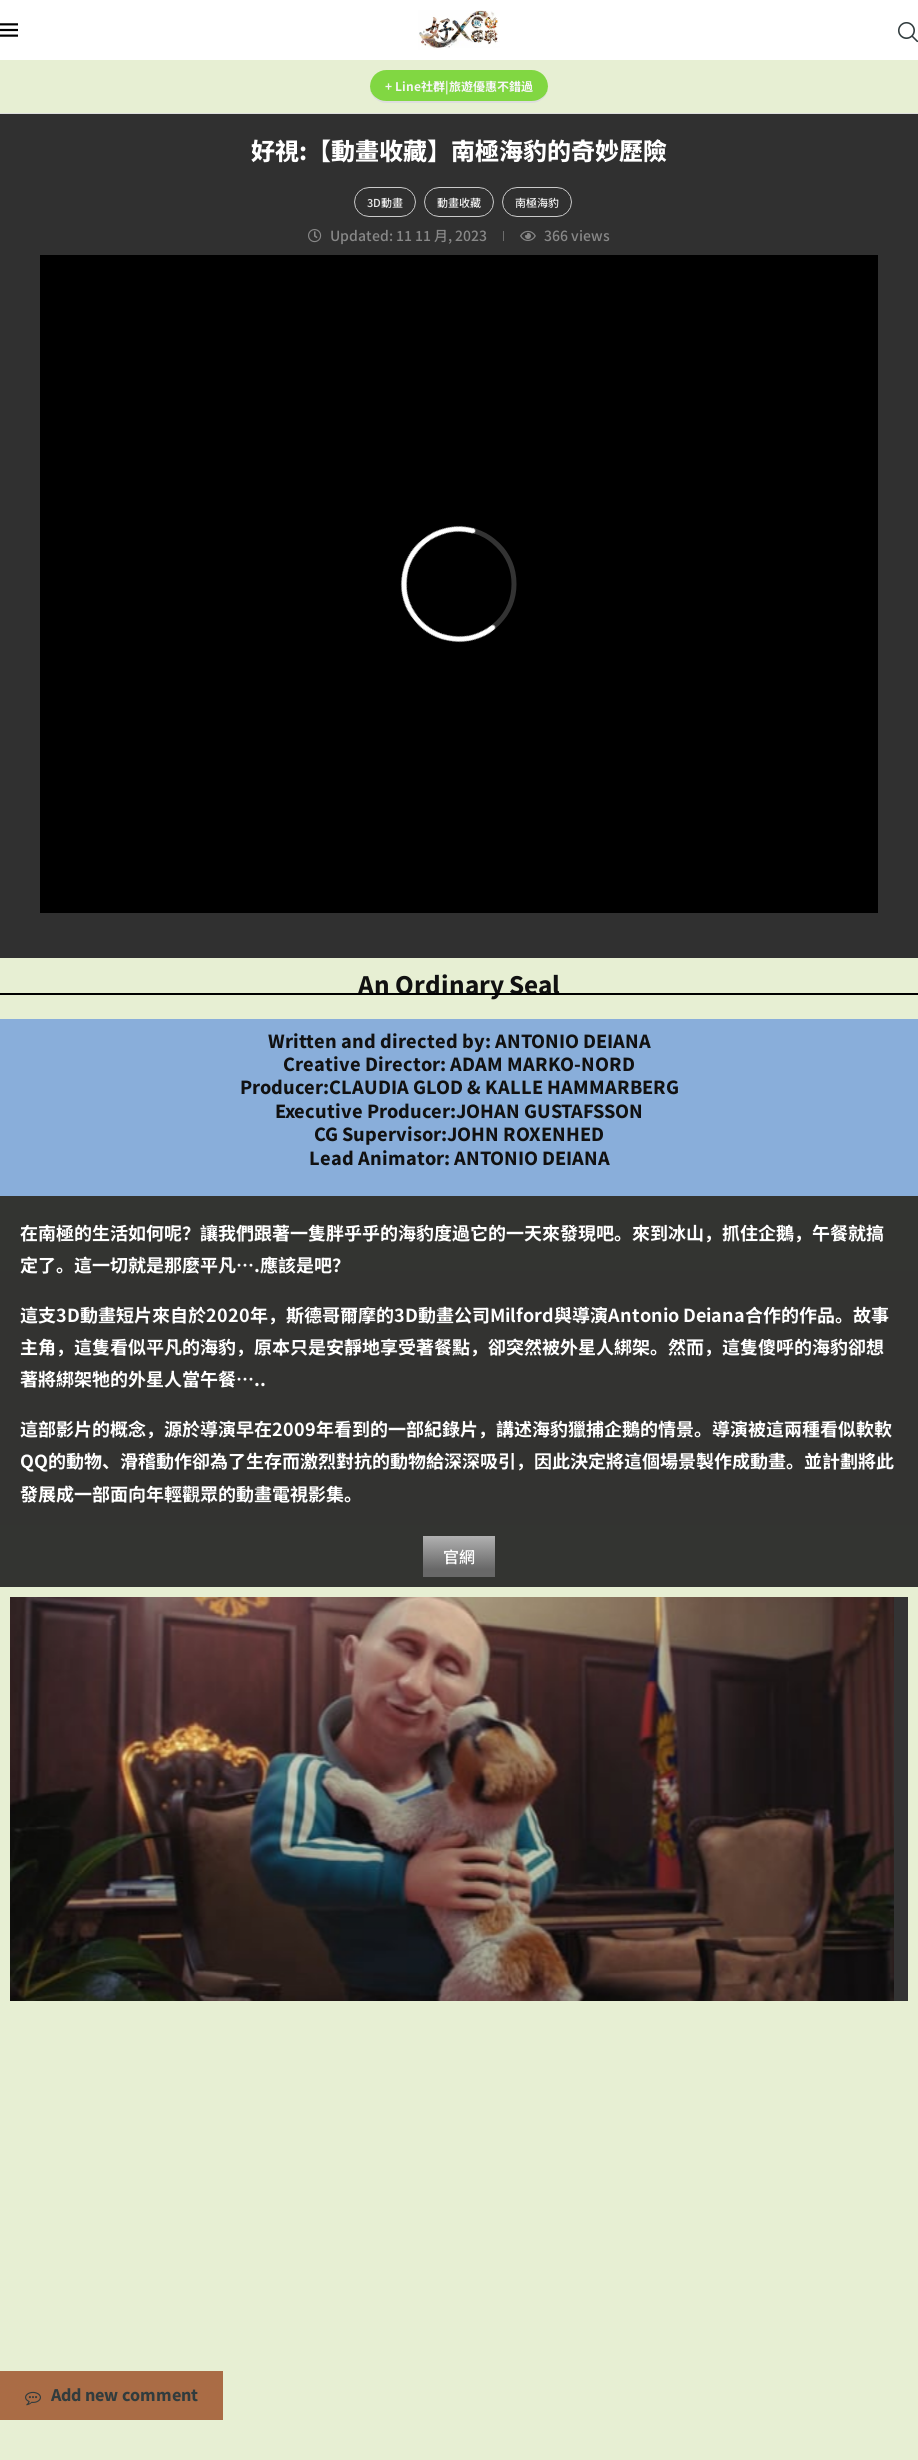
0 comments (542, 1832)
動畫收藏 (459, 202)
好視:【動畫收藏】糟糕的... (459, 1799)
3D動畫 (385, 202)
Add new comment (111, 2397)
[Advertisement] (459, 2161)
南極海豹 (537, 202)
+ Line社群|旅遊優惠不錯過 (459, 85)
